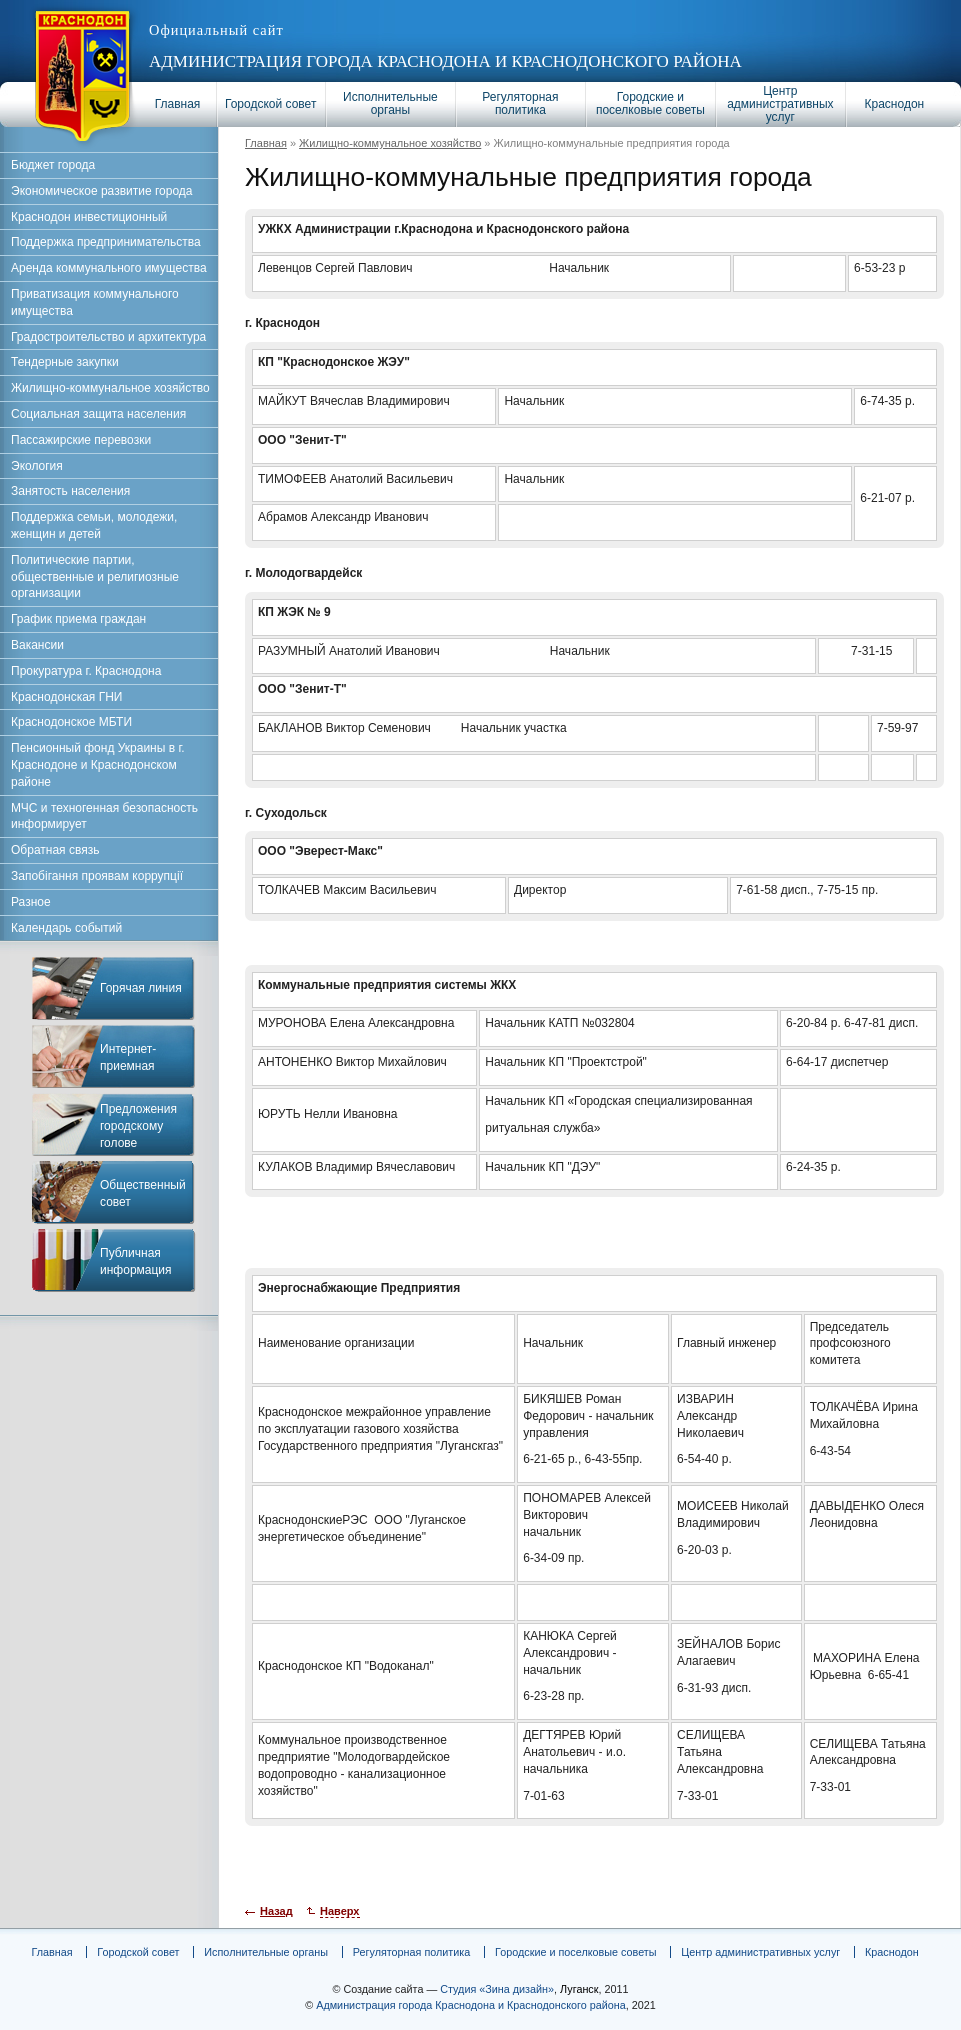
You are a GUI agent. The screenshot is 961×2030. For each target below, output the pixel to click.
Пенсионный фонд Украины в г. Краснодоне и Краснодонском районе (98, 765)
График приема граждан (78, 619)
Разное (31, 902)
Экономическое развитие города (101, 191)
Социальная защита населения (98, 414)
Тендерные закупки (65, 362)
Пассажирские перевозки (81, 440)
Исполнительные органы (390, 103)
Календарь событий (66, 928)
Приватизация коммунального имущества (95, 302)
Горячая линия (141, 988)
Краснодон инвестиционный (89, 217)
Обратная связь (55, 850)
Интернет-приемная (128, 1057)
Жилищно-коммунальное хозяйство (390, 143)
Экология (37, 466)
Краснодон (895, 104)
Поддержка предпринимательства (106, 242)
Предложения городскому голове (138, 1126)
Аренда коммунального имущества (109, 268)
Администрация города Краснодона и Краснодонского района (445, 61)
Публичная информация (136, 1261)
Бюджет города (53, 165)
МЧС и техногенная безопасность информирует (104, 816)
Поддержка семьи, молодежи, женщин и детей (94, 525)
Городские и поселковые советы (650, 103)
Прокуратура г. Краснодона (86, 671)
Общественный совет (143, 1193)
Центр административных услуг (780, 104)
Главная (178, 104)
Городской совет (270, 104)
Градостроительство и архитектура (108, 337)
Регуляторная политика (520, 103)
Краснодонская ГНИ (67, 697)
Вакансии (37, 645)
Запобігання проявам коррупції (97, 876)
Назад (276, 1911)
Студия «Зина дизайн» (497, 1989)
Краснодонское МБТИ (71, 722)
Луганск (579, 1989)
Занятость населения (70, 491)
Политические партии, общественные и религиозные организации (95, 577)
